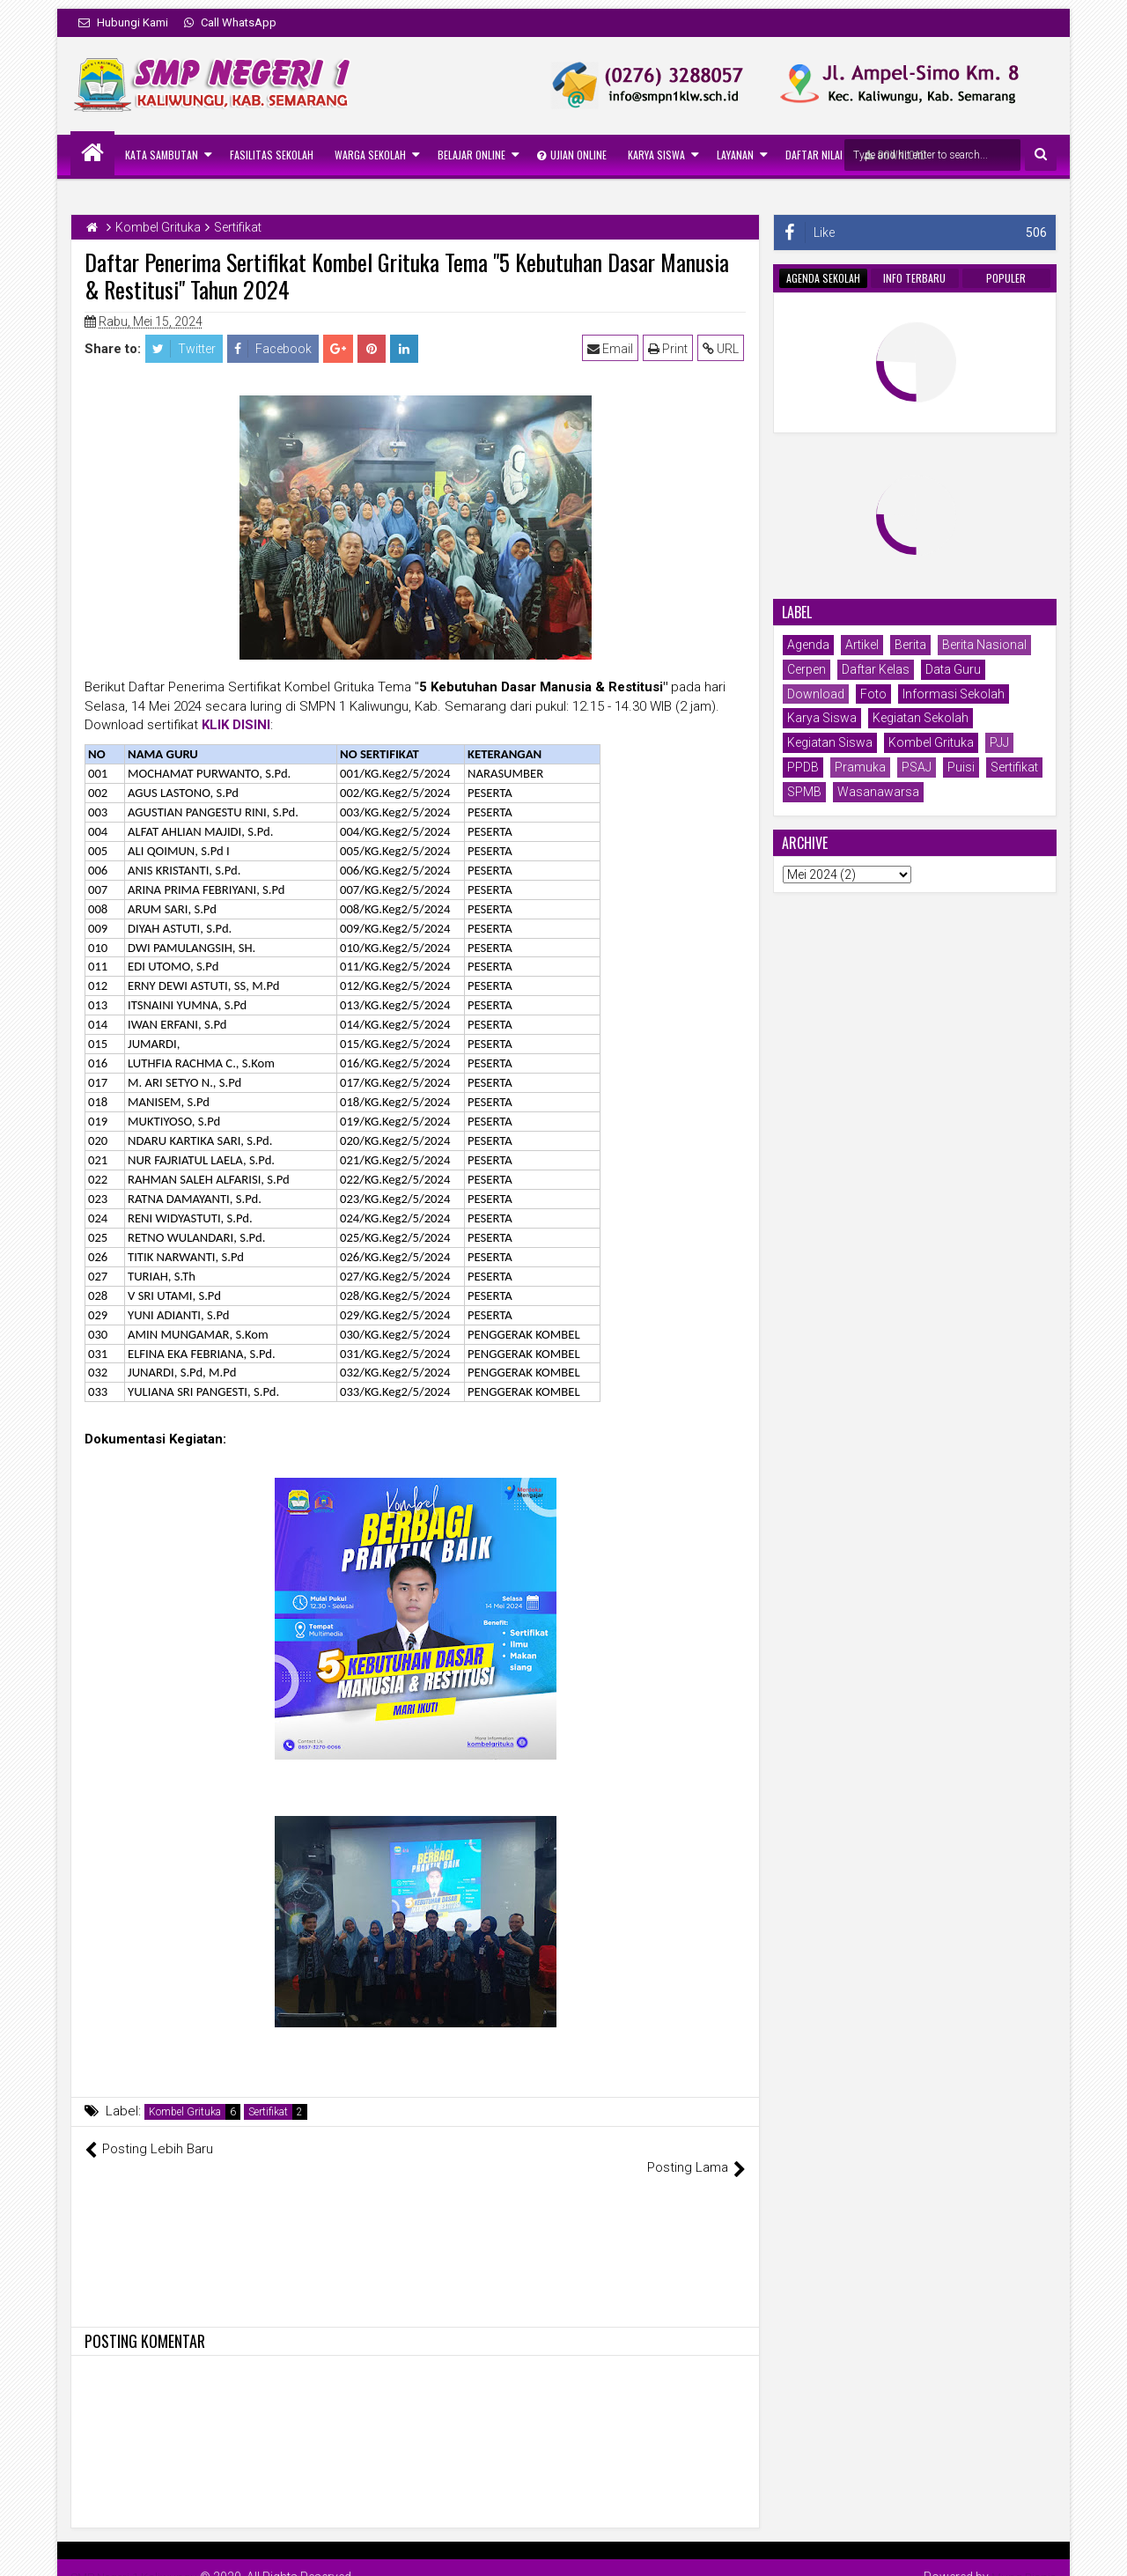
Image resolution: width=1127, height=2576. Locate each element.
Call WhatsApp (230, 22)
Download (815, 694)
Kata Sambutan (161, 154)
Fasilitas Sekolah (271, 154)
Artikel (862, 645)
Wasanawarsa (878, 792)
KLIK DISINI (236, 725)
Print (669, 349)
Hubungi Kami (123, 22)
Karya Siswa (656, 154)
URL (722, 349)
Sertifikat (268, 2112)
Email (612, 349)
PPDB (803, 767)
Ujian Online (572, 154)
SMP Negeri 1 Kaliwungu (137, 2558)
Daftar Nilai (814, 154)
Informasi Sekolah (953, 694)
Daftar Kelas (876, 669)
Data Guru (953, 669)
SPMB (804, 792)
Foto (873, 694)
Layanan (735, 154)
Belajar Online (471, 154)
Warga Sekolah (370, 154)
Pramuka (860, 767)
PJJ (999, 742)
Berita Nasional (984, 645)
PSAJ (917, 767)
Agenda (808, 645)
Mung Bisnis (1022, 2558)
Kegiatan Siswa (830, 742)
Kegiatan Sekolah (921, 718)
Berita (910, 645)
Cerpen (806, 669)
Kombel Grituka (185, 2112)
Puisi (961, 767)
